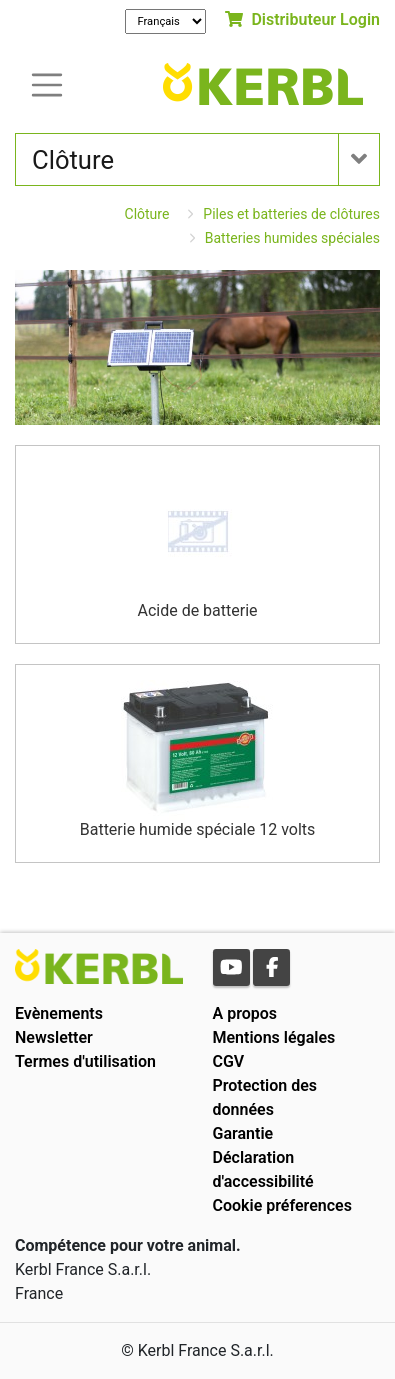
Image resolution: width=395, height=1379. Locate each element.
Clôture (147, 214)
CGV (229, 1061)
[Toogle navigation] (47, 83)
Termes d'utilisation (85, 1061)
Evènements (59, 1013)
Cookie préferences (282, 1205)
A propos (245, 1013)
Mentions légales (274, 1037)
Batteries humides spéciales (292, 238)
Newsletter (54, 1037)
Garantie (243, 1133)
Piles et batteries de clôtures (291, 214)
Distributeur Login (302, 19)
